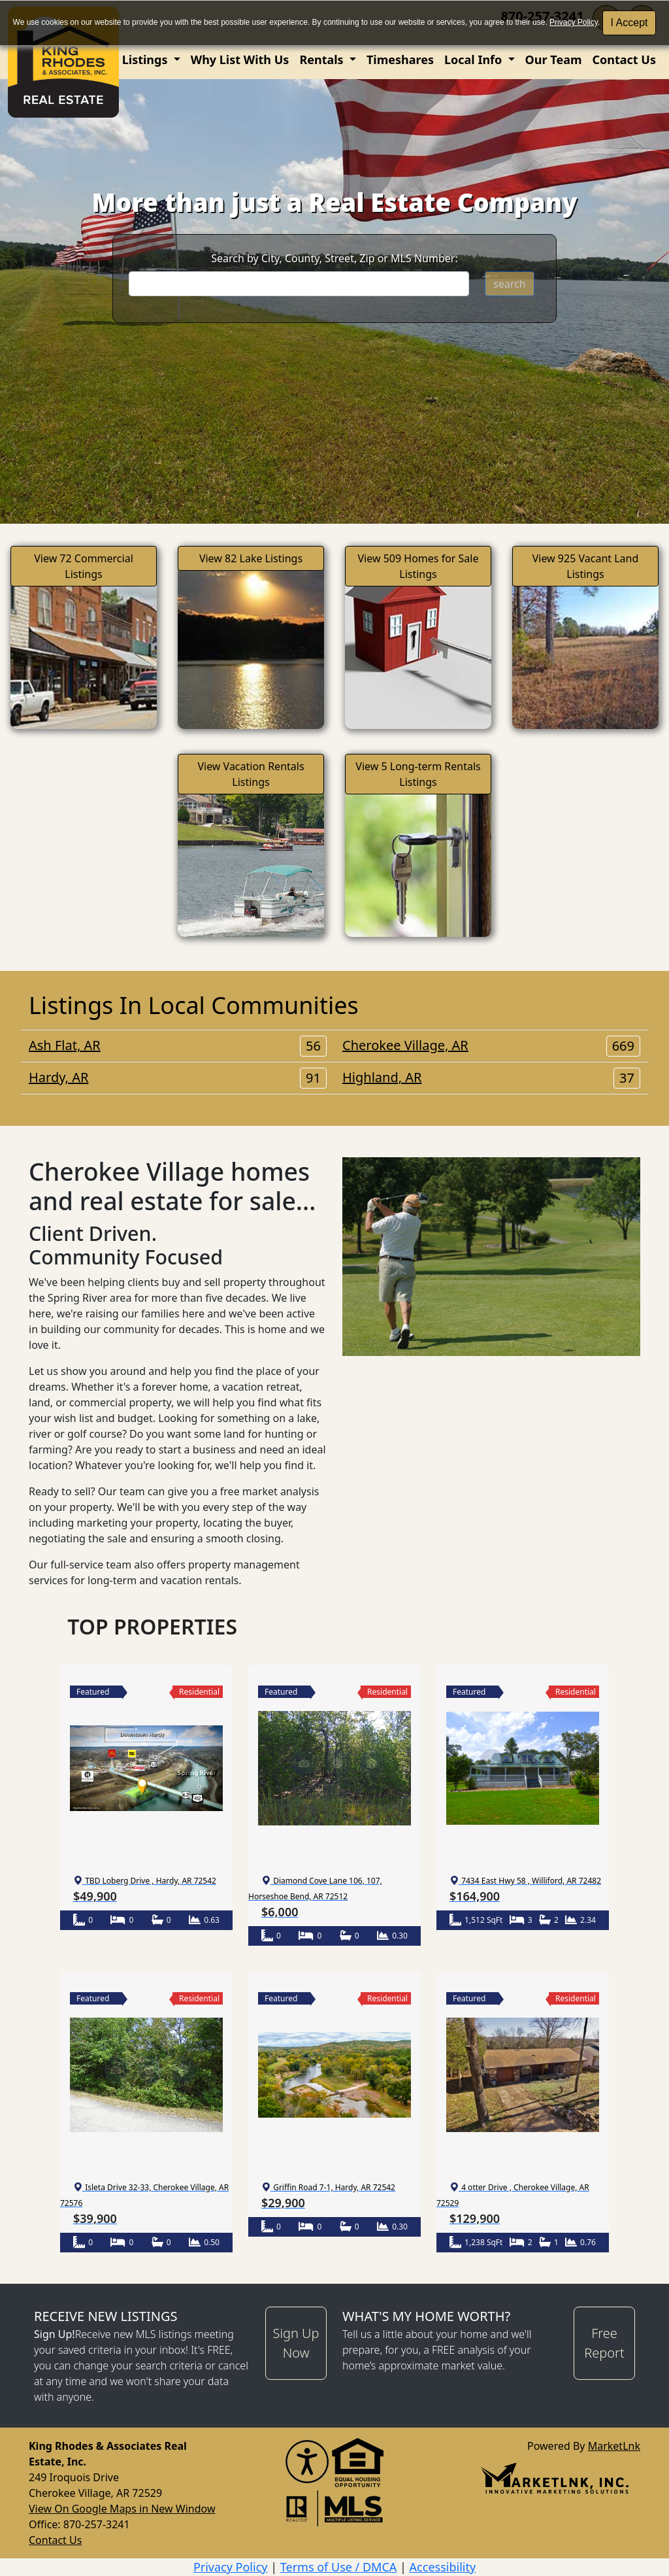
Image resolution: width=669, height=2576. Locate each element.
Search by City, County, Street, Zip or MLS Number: (334, 258)
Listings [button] (146, 59)
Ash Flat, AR (178, 1045)
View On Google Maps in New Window (122, 2508)
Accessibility (443, 2567)
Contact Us (624, 59)
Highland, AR (491, 1077)
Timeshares (400, 59)
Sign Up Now (295, 2343)
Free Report (604, 2343)
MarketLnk (614, 2445)
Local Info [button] (474, 59)
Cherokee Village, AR (491, 1045)
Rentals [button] (322, 59)
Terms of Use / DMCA (338, 2567)
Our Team (553, 59)
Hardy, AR (178, 1077)
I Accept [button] (629, 22)
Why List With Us (240, 59)
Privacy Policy (573, 22)
